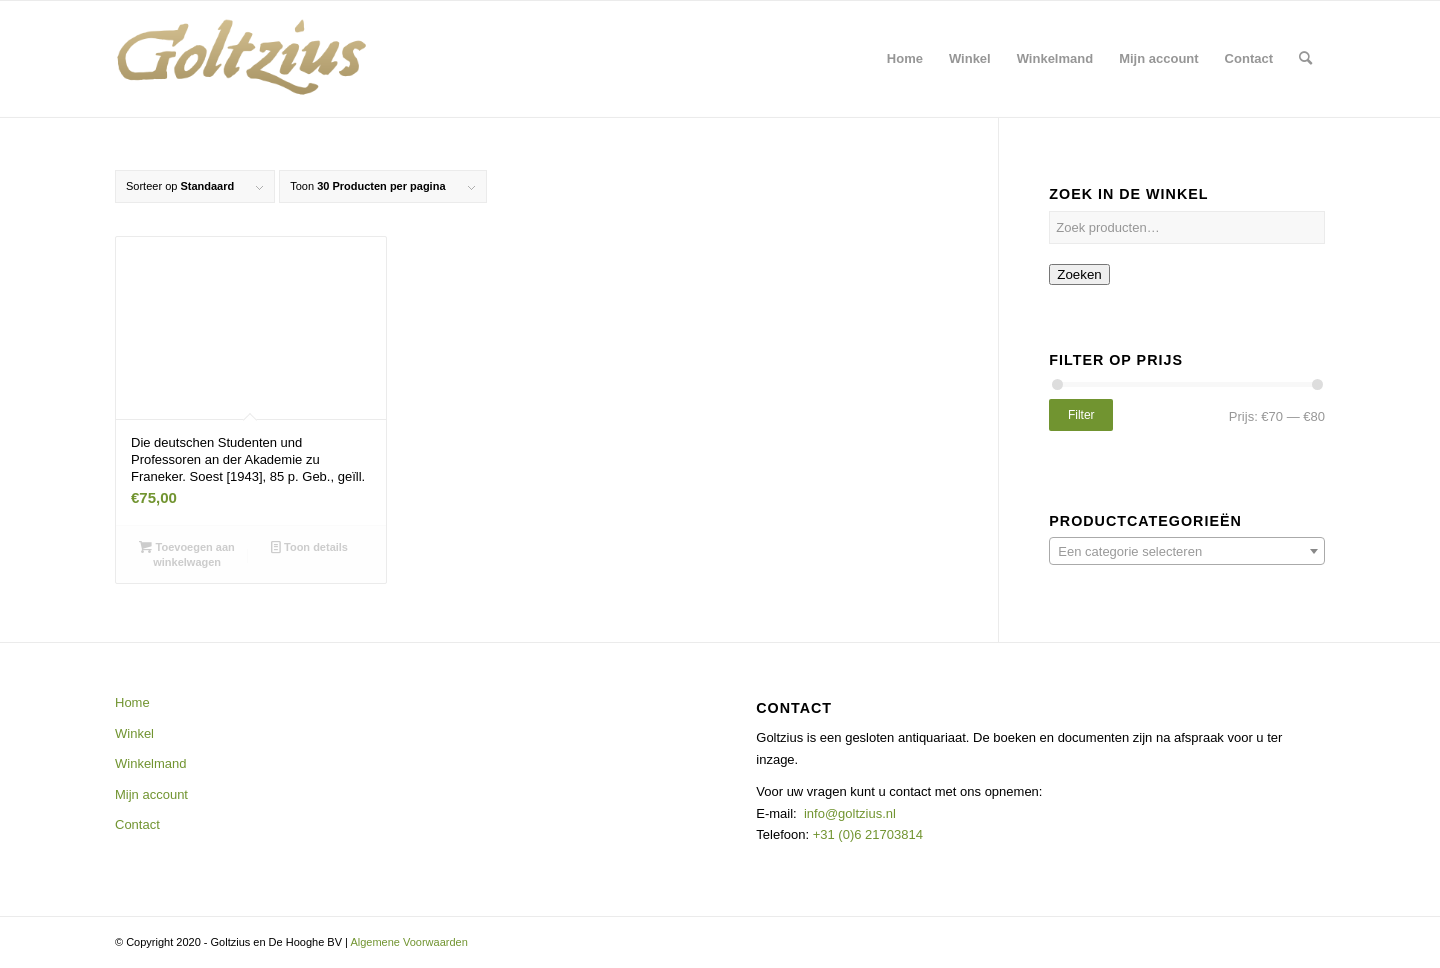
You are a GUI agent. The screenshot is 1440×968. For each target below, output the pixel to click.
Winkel (134, 733)
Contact (137, 824)
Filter (1081, 415)
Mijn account (151, 794)
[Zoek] (1305, 59)
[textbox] (1187, 552)
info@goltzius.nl (850, 813)
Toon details (309, 547)
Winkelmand (151, 763)
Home (132, 702)
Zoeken (1079, 274)
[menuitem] (905, 59)
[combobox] (1187, 551)
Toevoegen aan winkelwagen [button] (186, 553)
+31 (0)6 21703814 (866, 834)
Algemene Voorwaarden (408, 942)
